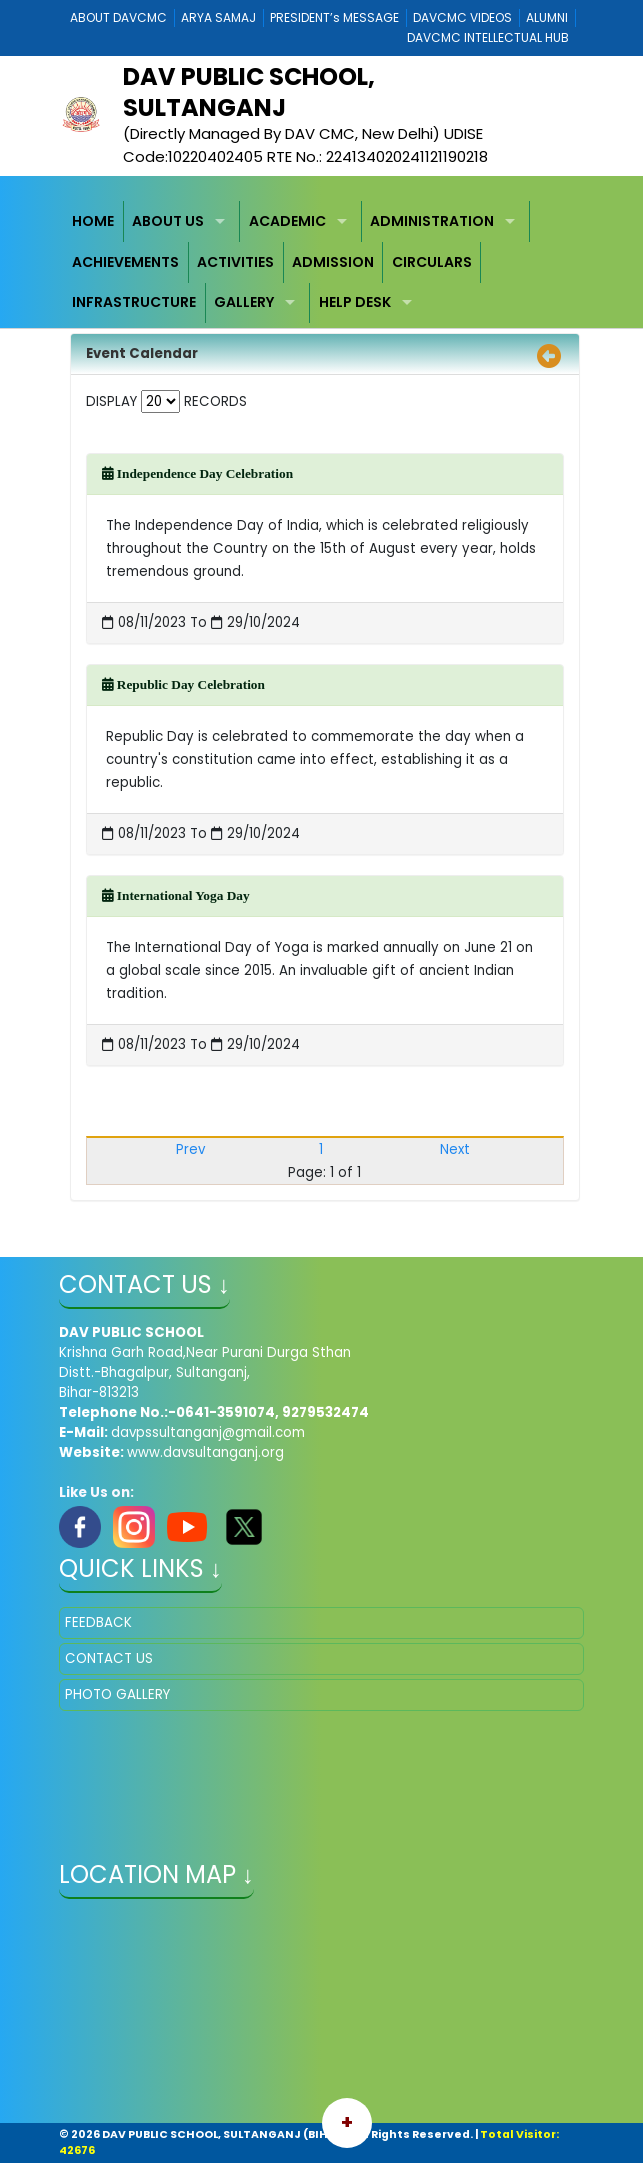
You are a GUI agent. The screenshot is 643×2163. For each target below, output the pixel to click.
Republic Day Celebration (183, 684)
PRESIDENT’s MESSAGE (334, 17)
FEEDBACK (98, 1622)
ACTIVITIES (235, 262)
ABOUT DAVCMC (118, 17)
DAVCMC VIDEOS (462, 17)
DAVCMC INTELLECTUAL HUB (488, 37)
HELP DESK (355, 302)
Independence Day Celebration (198, 473)
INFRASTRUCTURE (134, 302)
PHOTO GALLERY (117, 1694)
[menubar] (321, 262)
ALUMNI (547, 17)
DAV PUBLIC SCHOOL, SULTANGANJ (249, 92)
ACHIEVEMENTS (125, 262)
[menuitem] (94, 221)
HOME (93, 221)
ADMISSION (333, 262)
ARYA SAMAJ (218, 17)
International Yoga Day (176, 895)
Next (455, 1149)
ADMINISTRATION (432, 221)
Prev (190, 1149)
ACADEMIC (287, 221)
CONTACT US (109, 1658)
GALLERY (244, 302)
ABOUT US (168, 221)
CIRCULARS (432, 262)
